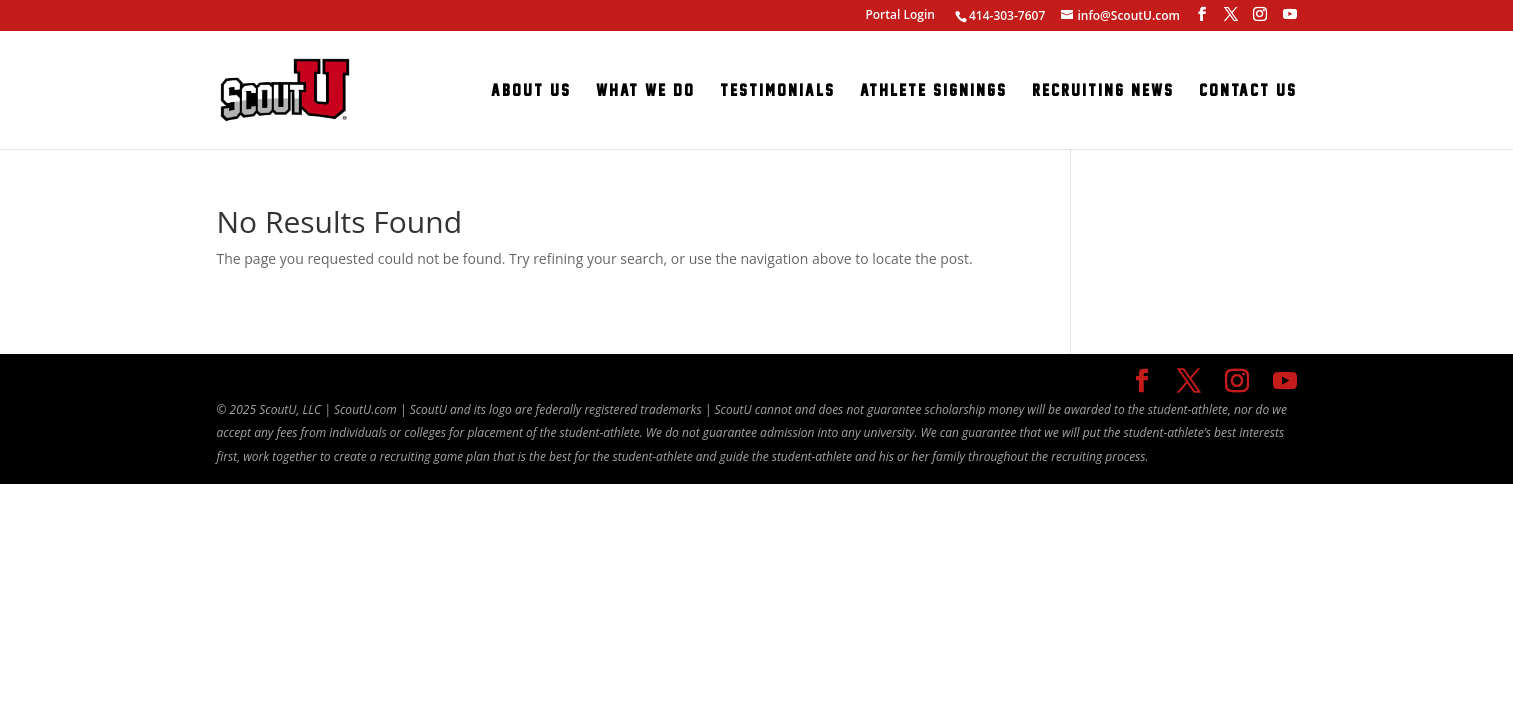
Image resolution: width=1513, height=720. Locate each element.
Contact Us (1248, 91)
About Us (531, 91)
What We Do (645, 91)
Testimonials (777, 91)
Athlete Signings (933, 91)
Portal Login (900, 14)
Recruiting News (1103, 91)
